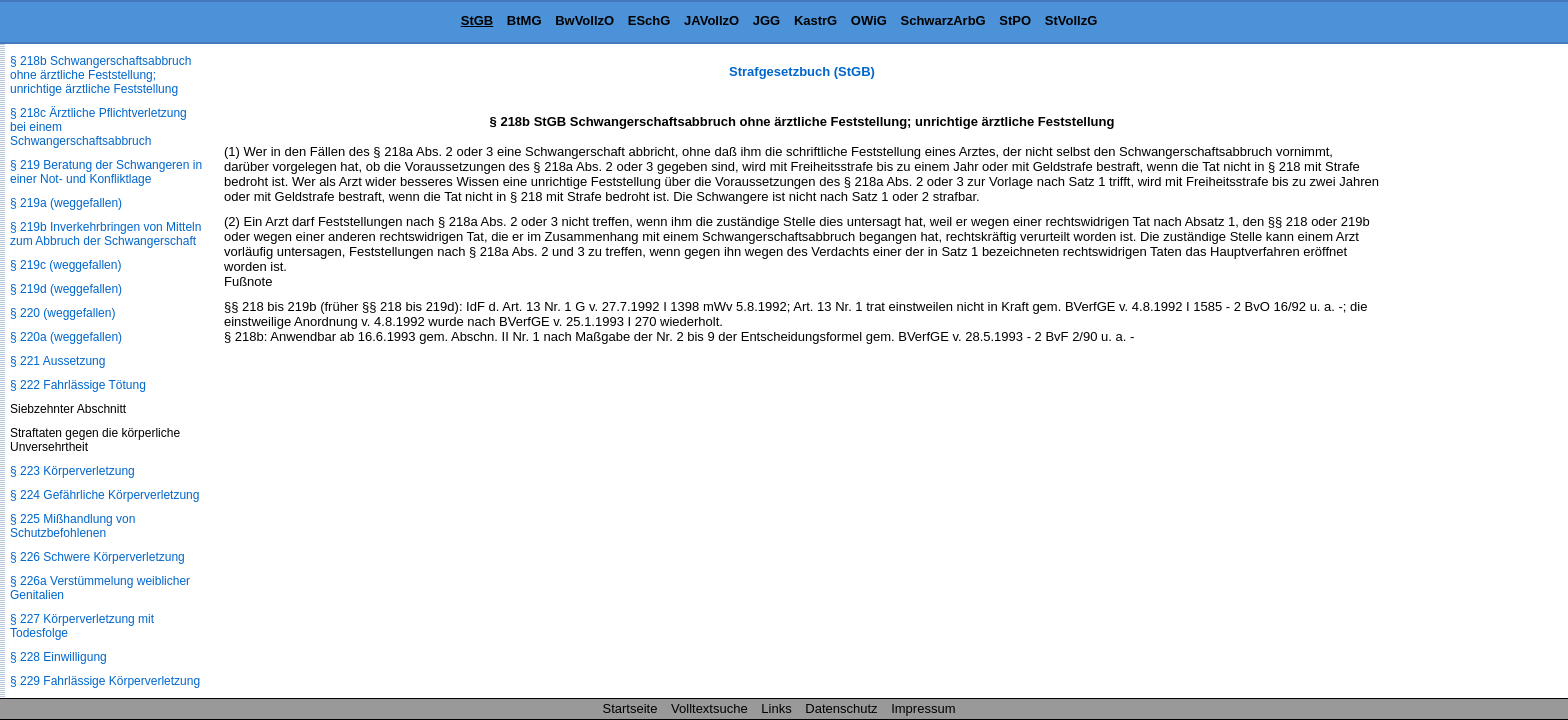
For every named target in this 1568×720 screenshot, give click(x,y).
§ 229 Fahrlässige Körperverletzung (105, 681)
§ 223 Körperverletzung (72, 471)
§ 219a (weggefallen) (66, 203)
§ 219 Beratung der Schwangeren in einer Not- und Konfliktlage (106, 172)
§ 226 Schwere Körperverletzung (97, 557)
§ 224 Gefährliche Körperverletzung (104, 495)
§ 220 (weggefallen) (62, 313)
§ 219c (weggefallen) (65, 265)
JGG (766, 20)
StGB (477, 20)
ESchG (649, 20)
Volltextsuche (709, 708)
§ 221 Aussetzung (57, 361)
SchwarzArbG (942, 20)
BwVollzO (584, 20)
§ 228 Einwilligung (58, 657)
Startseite (630, 708)
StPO (1015, 20)
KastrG (815, 20)
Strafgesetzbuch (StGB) (802, 71)
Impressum (923, 708)
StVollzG (1071, 20)
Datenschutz (841, 708)
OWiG (869, 20)
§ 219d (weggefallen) (66, 289)
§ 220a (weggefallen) (66, 337)
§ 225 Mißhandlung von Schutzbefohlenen (72, 526)
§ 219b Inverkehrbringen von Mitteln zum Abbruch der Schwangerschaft (105, 234)
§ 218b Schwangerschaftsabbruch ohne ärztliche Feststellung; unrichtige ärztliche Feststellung (100, 75)
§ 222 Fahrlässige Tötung (78, 385)
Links (776, 708)
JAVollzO (711, 20)
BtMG (524, 20)
